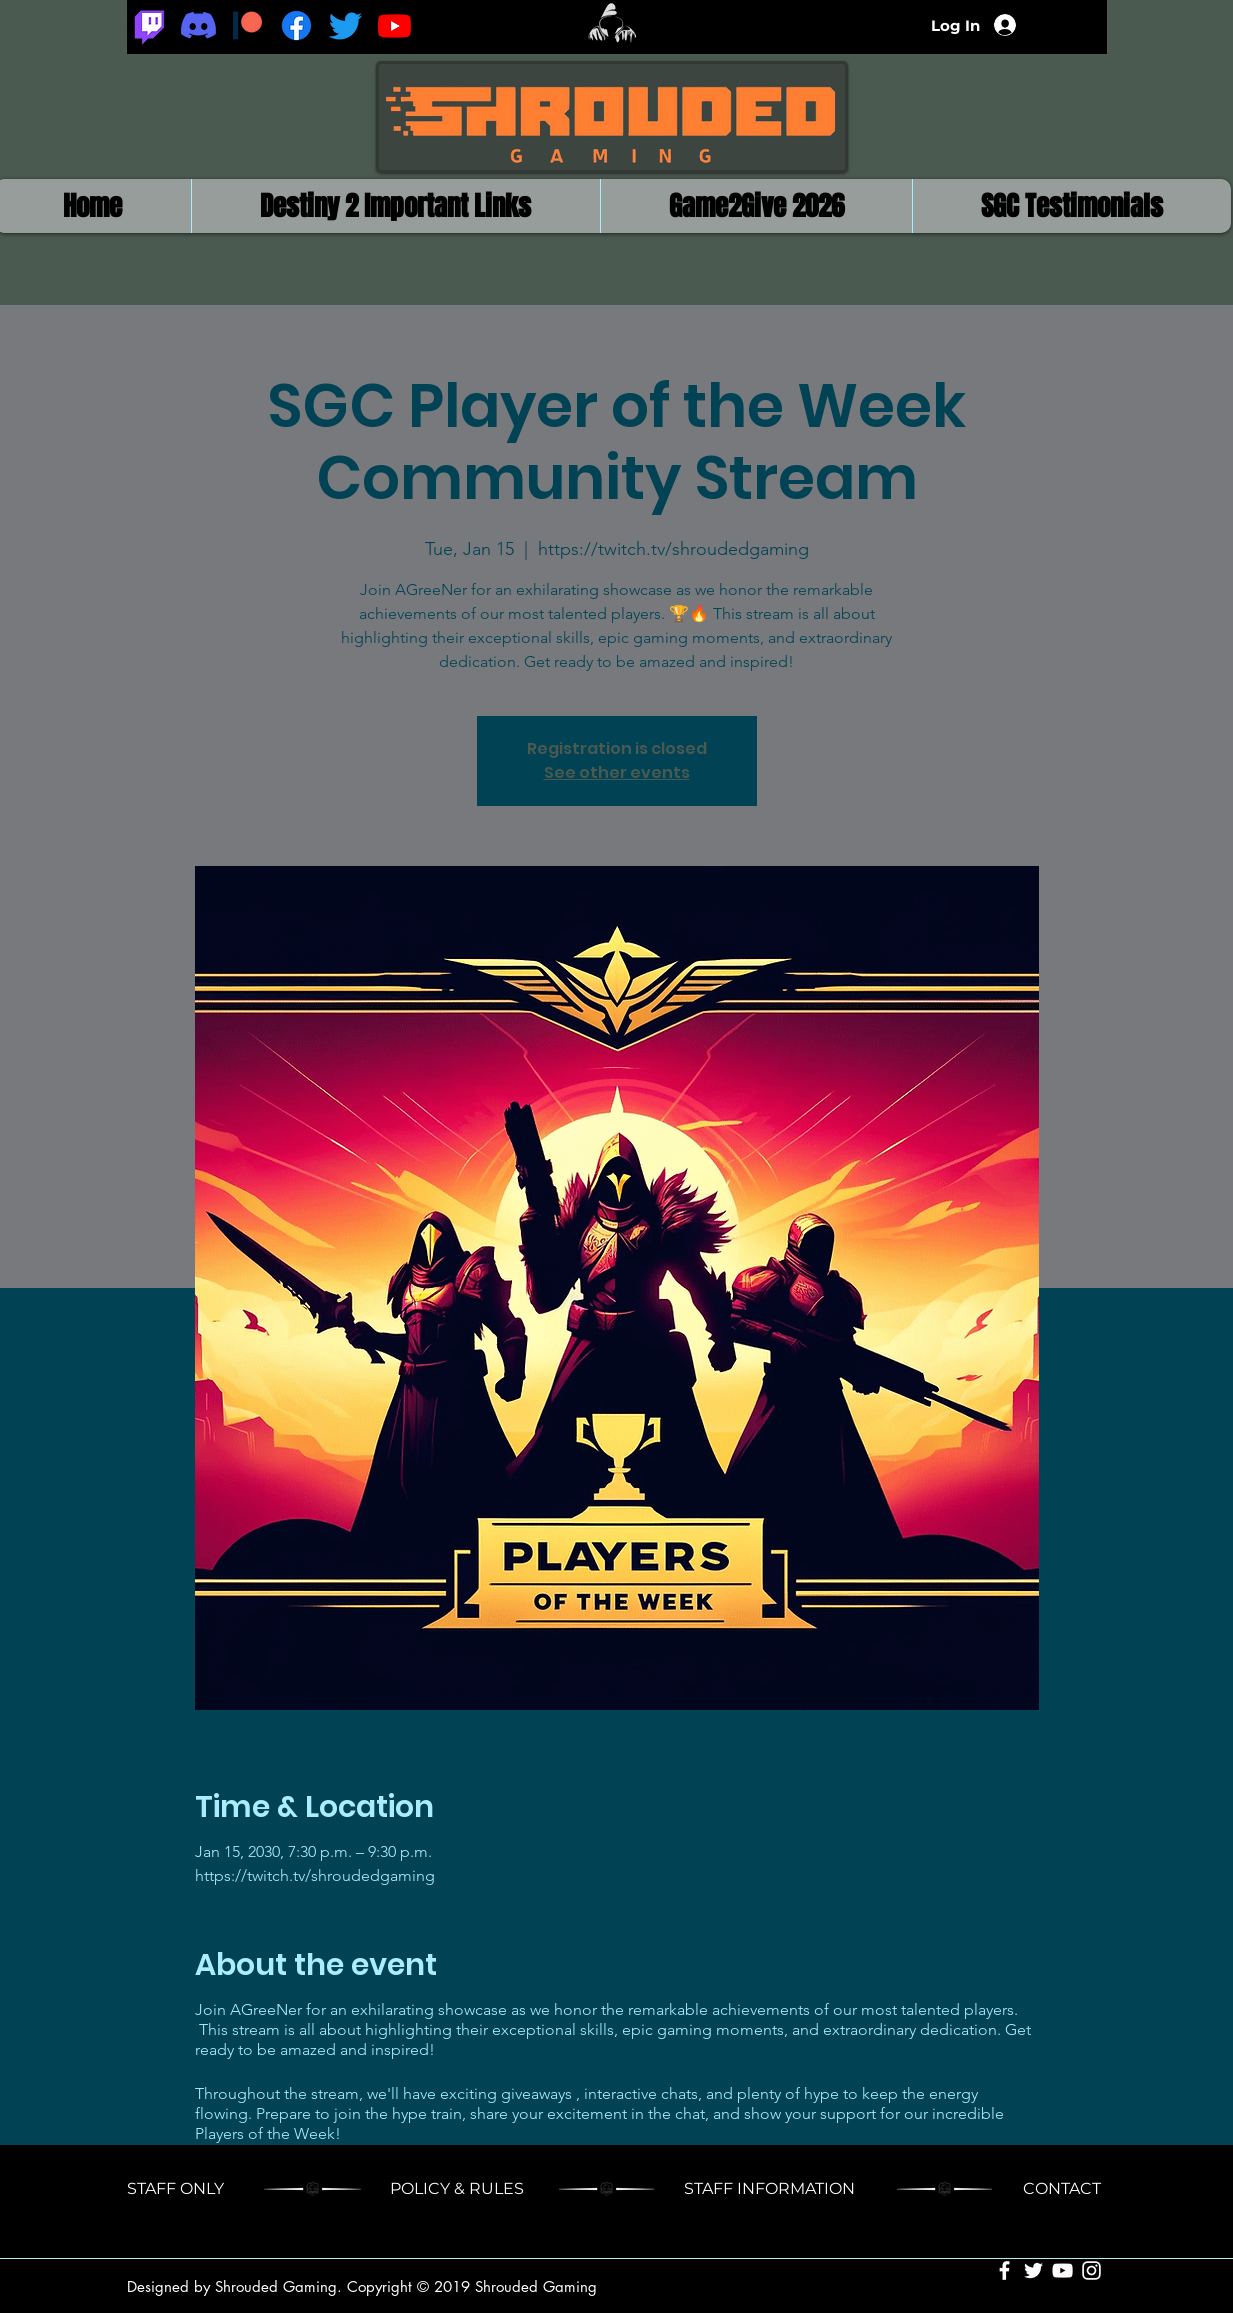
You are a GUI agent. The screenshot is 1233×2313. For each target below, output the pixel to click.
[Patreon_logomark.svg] (247, 25)
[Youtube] (394, 25)
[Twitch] (149, 25)
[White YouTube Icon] (1062, 2270)
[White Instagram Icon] (1091, 2270)
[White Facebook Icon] (1004, 2270)
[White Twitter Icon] (1033, 2270)
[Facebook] (296, 25)
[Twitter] (345, 25)
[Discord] (198, 25)
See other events (617, 772)
